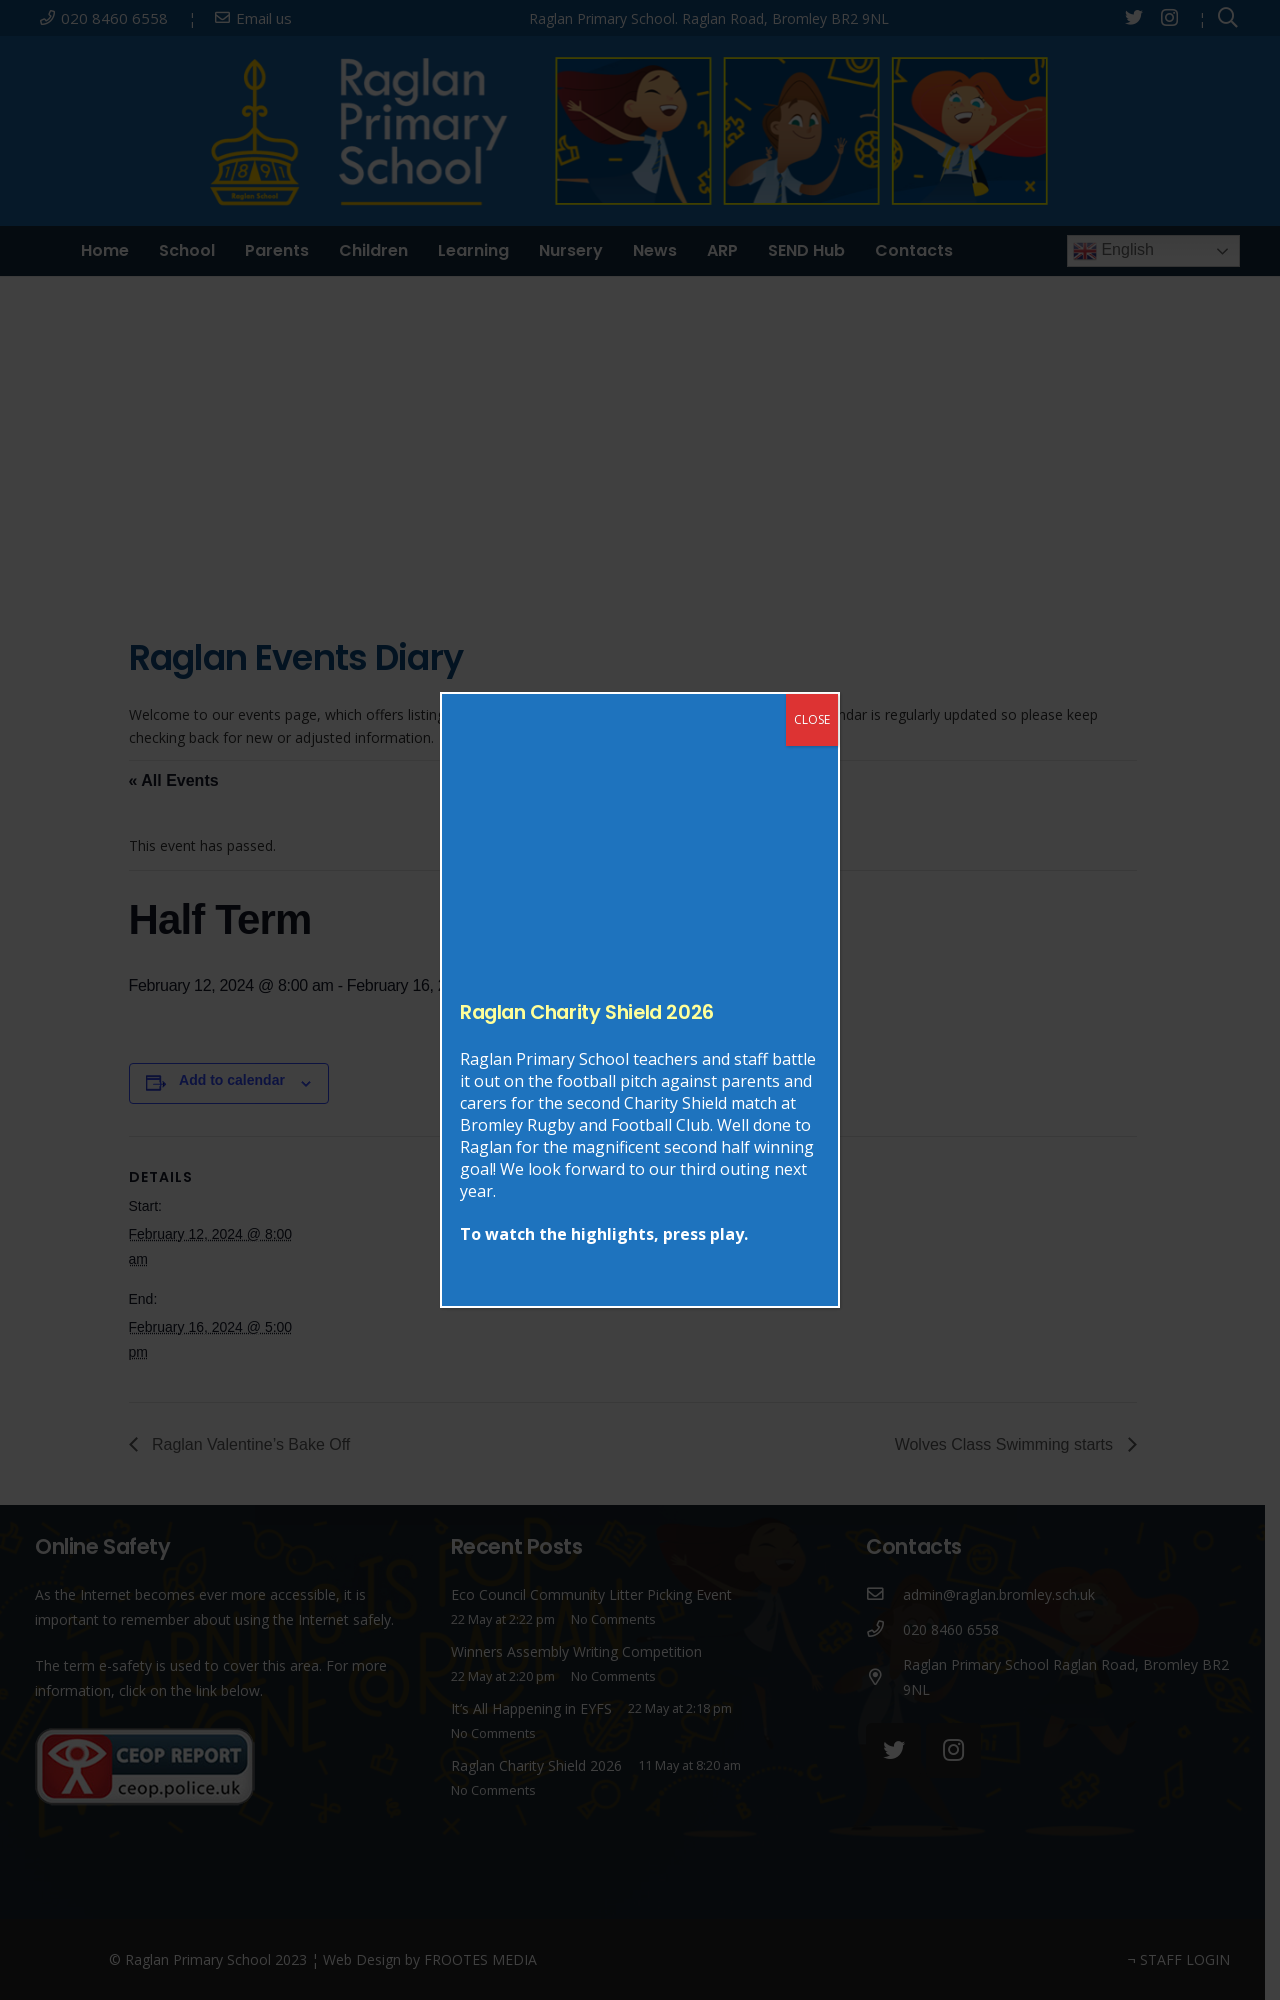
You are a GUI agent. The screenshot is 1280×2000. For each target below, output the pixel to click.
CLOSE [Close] (812, 719)
